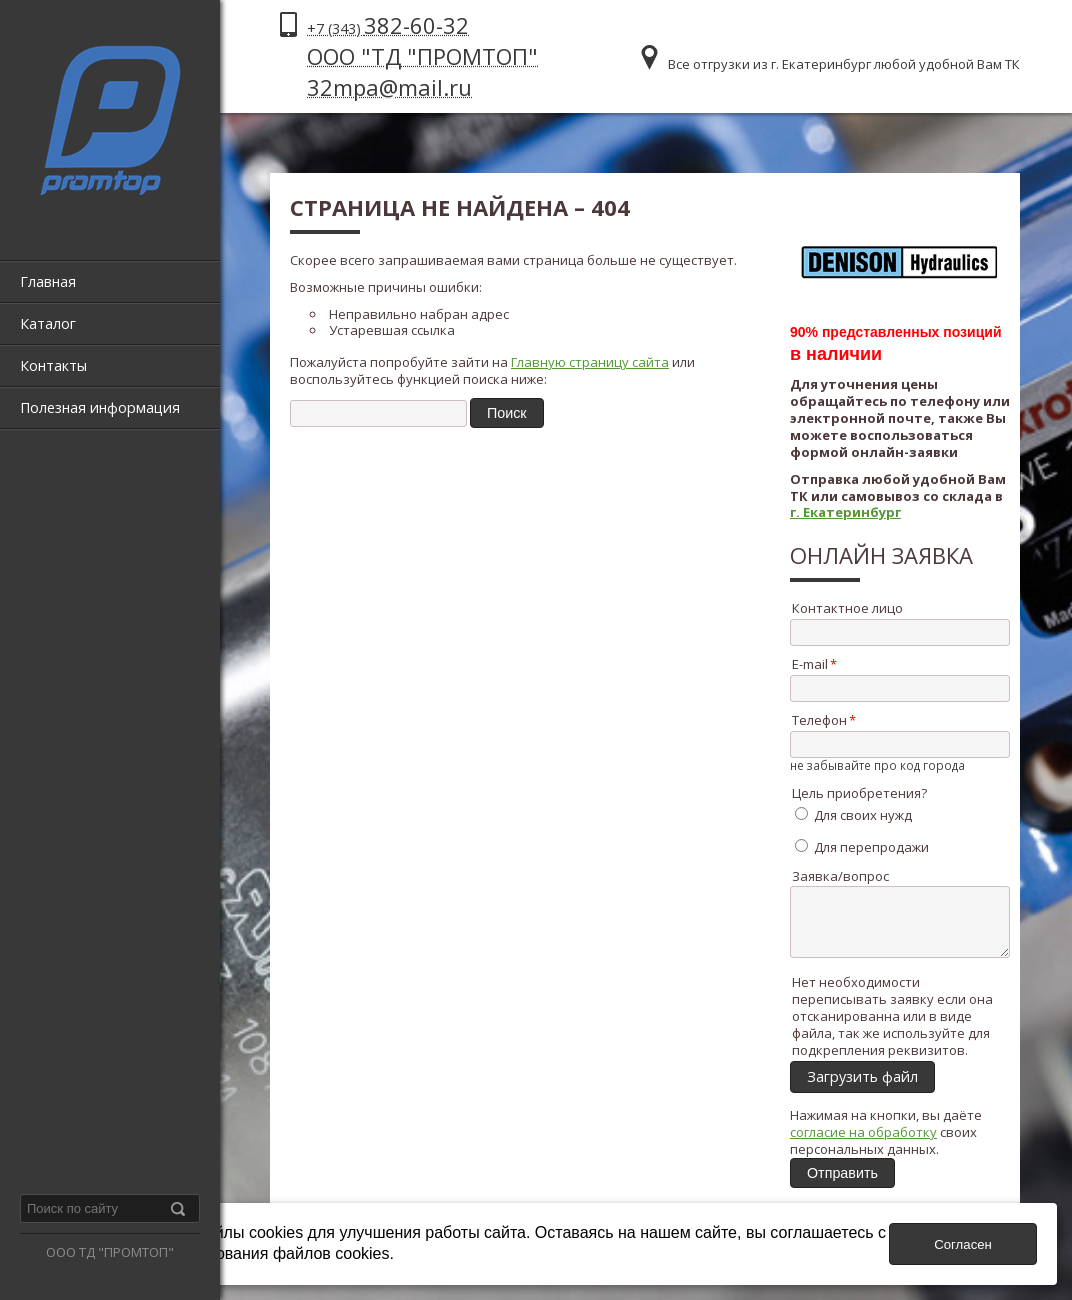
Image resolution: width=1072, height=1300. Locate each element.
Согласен (963, 1244)
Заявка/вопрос (840, 876)
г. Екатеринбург (845, 512)
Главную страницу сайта (590, 362)
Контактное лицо (847, 608)
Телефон (819, 720)
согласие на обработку (863, 1144)
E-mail (810, 664)
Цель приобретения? (859, 793)
